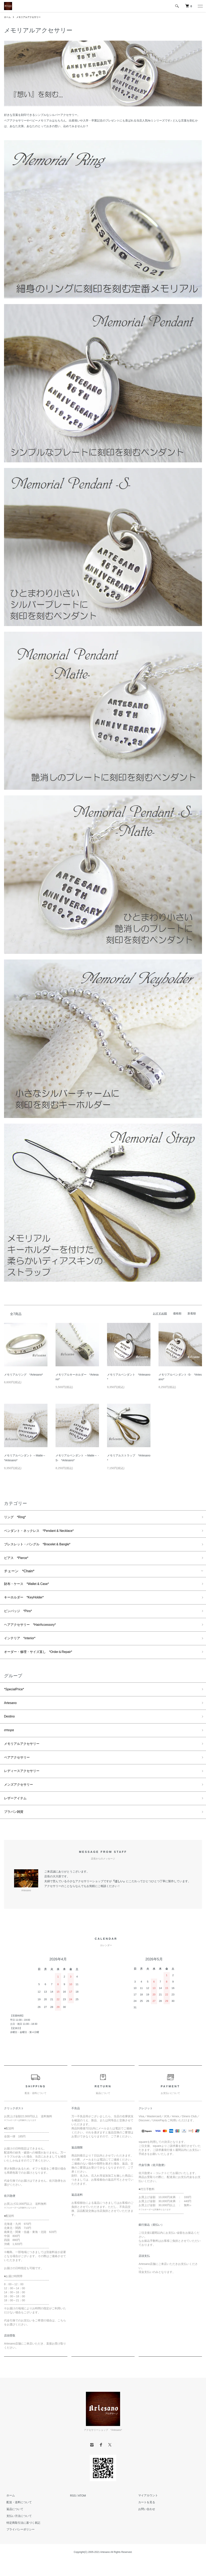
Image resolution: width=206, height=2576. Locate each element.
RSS (73, 2511)
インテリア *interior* (22, 1645)
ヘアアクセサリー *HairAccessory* (33, 1631)
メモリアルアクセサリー (30, 17)
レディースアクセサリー (24, 1784)
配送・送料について (16, 2517)
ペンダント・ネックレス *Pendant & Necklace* (43, 1532)
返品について (12, 2524)
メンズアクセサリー (20, 1798)
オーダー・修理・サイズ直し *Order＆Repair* (42, 1659)
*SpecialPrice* (15, 1698)
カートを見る (144, 2517)
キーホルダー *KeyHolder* (26, 1602)
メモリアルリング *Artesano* (23, 1374)
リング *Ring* (16, 1518)
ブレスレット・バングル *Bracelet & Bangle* (41, 1546)
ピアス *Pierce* (18, 1561)
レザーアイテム (16, 1813)
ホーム (7, 17)
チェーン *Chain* (19, 1574)
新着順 (191, 1313)
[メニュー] (200, 6)
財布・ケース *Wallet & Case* (29, 1587)
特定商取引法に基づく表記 (21, 2538)
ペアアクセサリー (18, 1770)
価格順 (177, 1313)
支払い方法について (16, 2531)
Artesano (11, 1712)
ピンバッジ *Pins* (20, 1616)
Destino (10, 1726)
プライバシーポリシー (18, 2545)
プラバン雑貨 (15, 1827)
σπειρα (9, 1741)
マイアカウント (146, 2511)
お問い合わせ (144, 2524)
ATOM (82, 2511)
